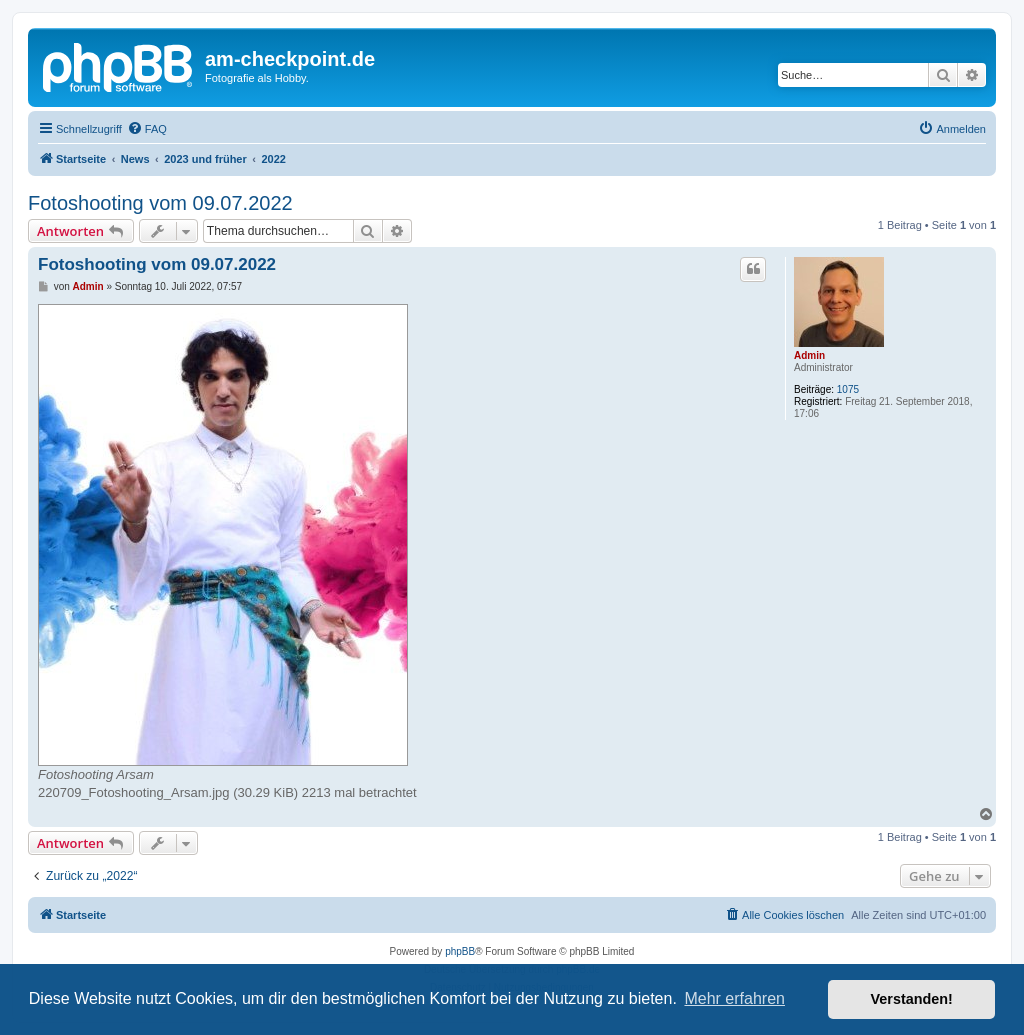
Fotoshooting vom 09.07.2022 (160, 203)
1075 (848, 389)
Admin (809, 355)
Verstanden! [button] (912, 999)
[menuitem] (147, 129)
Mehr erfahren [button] (734, 998)
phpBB (460, 951)
